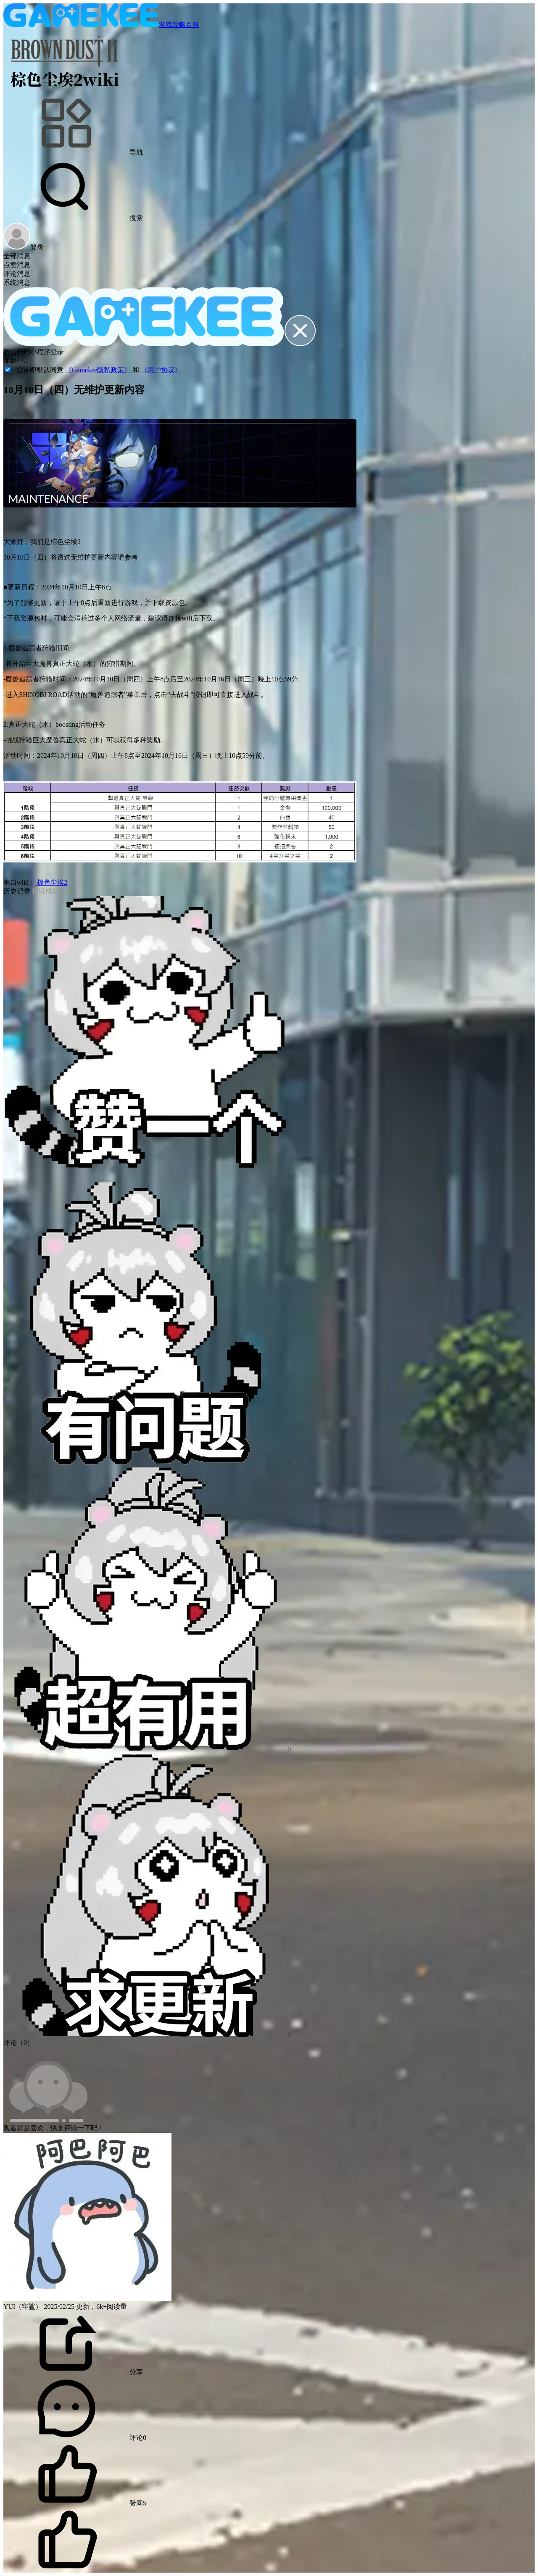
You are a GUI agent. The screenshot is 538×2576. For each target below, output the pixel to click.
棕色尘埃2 (51, 882)
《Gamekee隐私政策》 (98, 369)
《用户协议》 (161, 369)
